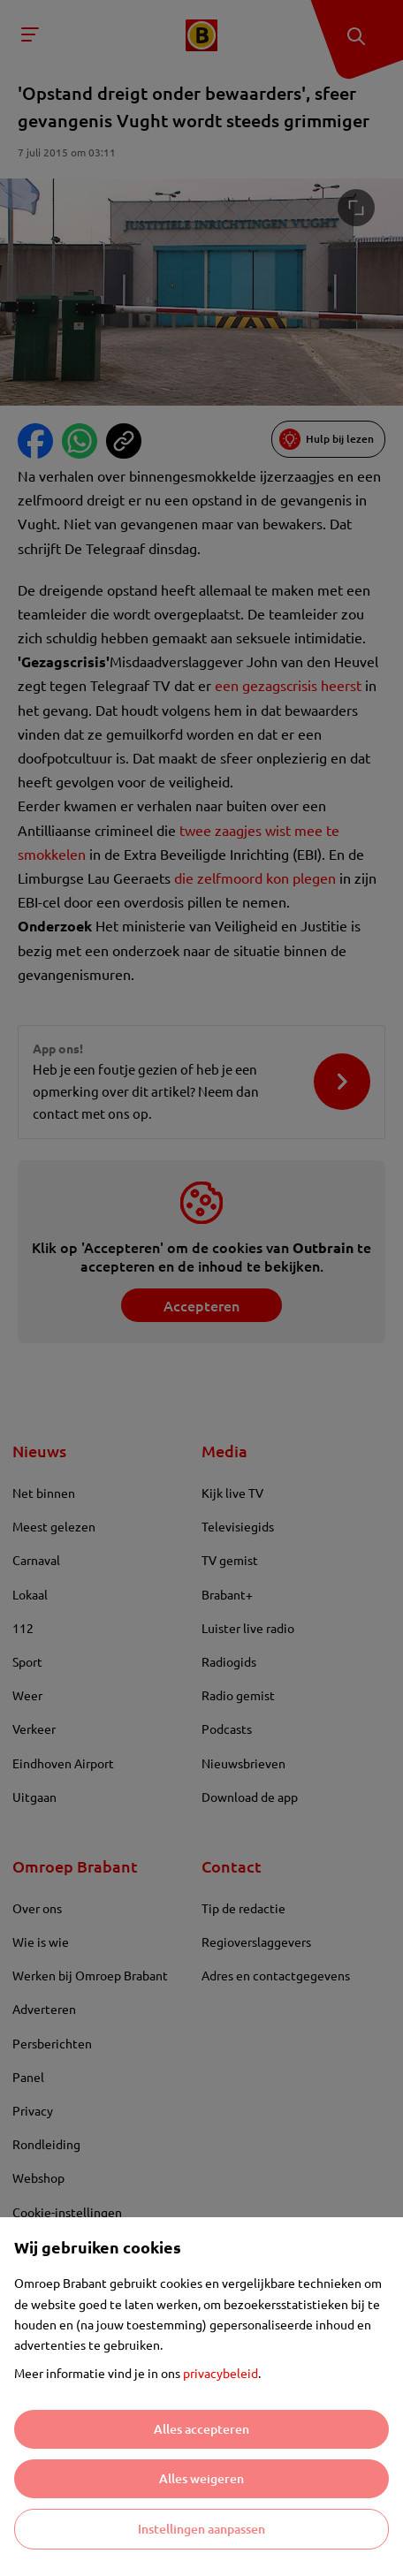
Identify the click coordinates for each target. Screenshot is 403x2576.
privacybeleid (220, 2373)
